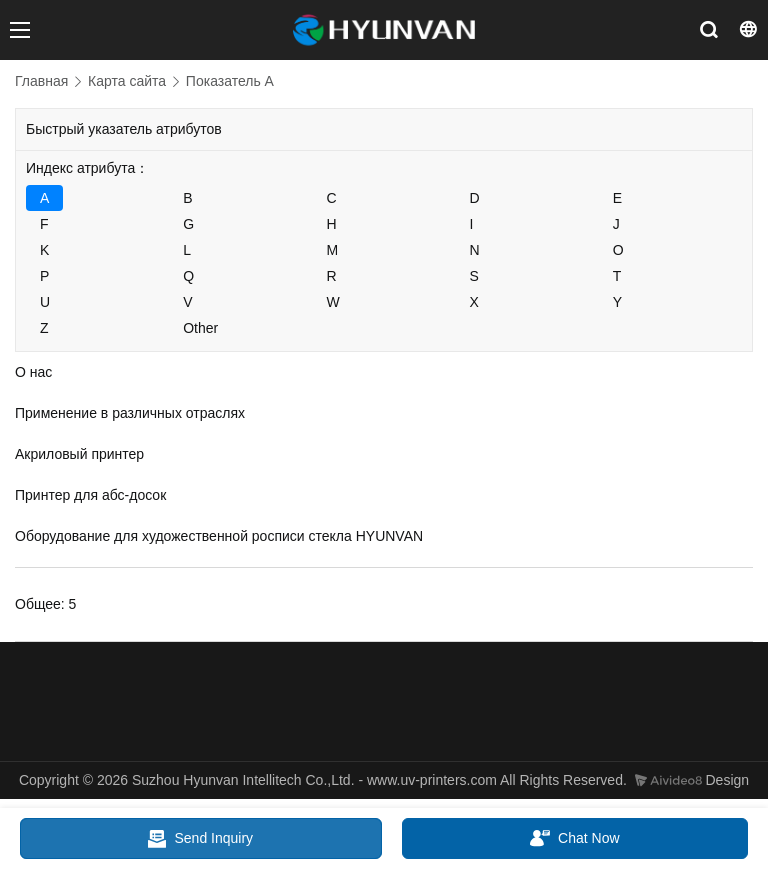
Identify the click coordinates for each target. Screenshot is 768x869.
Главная (41, 81)
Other (200, 328)
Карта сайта (127, 81)
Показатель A (230, 81)
